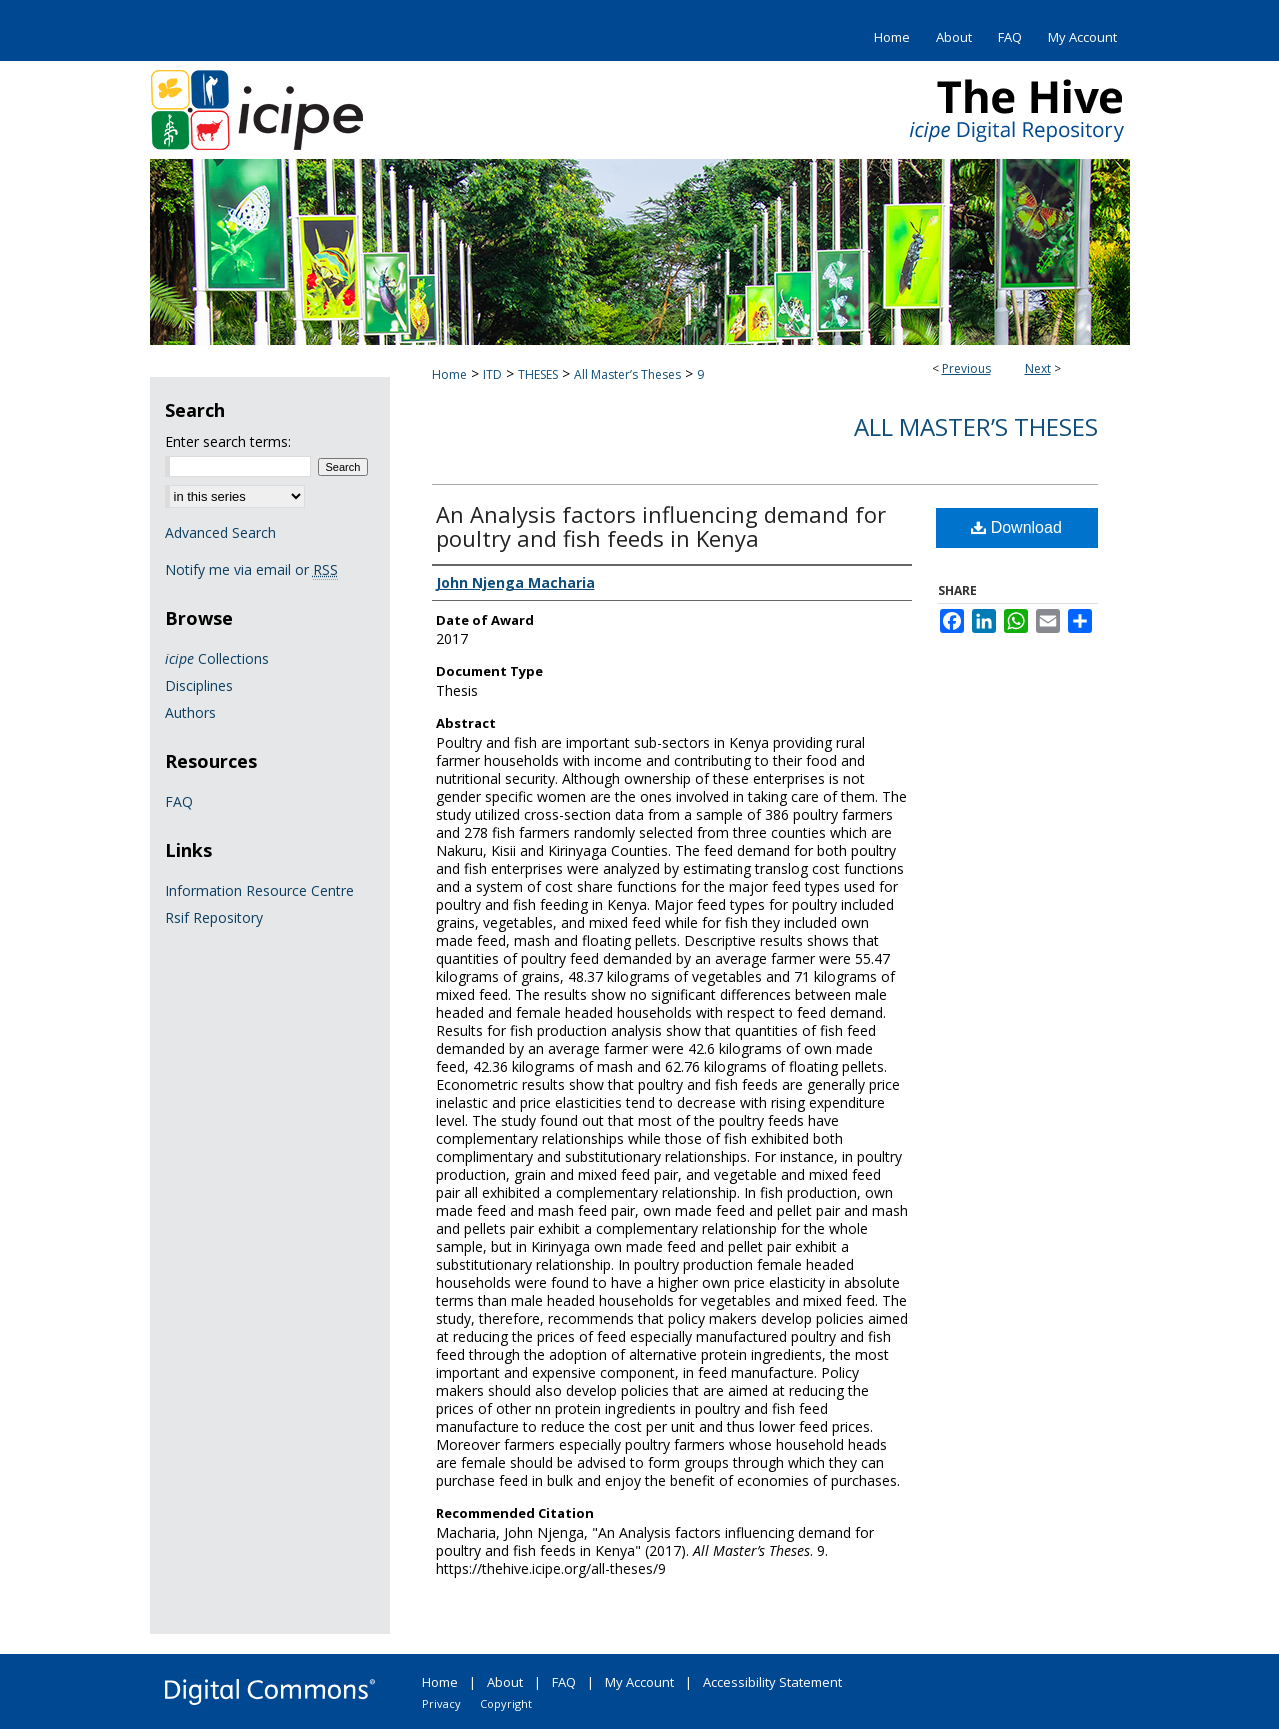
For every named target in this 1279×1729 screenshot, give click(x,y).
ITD (492, 374)
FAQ (179, 801)
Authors (190, 712)
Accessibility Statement (772, 1682)
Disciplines (199, 685)
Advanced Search (220, 532)
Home (449, 374)
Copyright (506, 1703)
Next (1038, 368)
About (505, 1682)
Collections (217, 658)
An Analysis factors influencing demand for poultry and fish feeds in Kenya (661, 526)
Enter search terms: (228, 441)
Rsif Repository (214, 917)
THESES (538, 374)
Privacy (441, 1703)
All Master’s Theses (627, 374)
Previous (966, 368)
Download (1016, 527)
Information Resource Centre (259, 890)
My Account (639, 1682)
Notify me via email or (251, 569)
